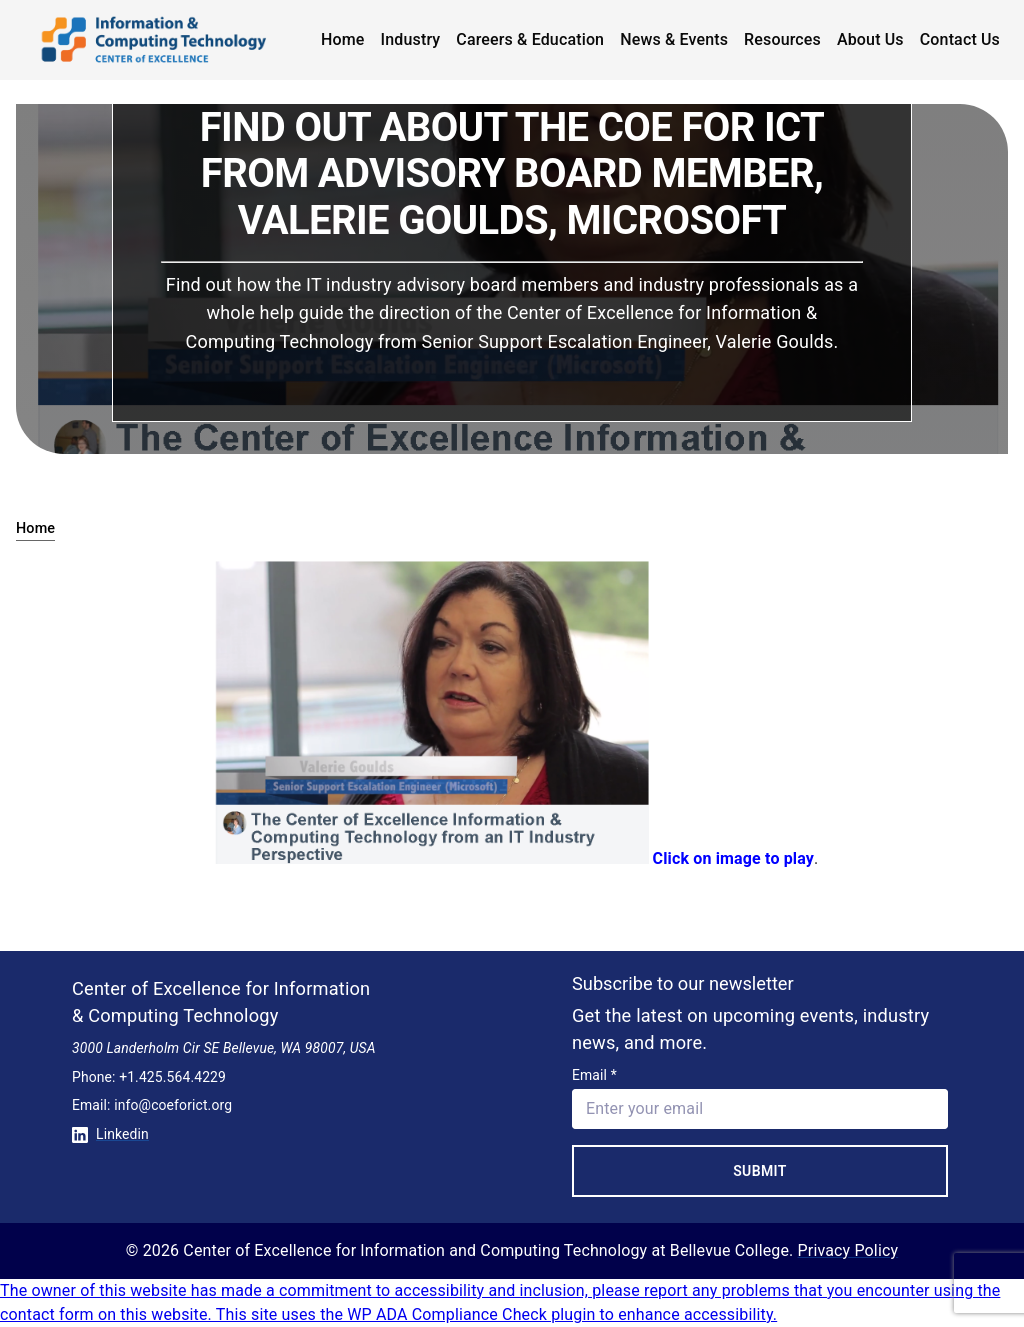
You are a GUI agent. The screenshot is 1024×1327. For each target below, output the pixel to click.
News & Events (674, 39)
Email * (594, 1075)
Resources (782, 39)
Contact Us (960, 39)
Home (343, 39)
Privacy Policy (848, 1250)
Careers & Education (530, 39)
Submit (760, 1171)
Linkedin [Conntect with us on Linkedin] (110, 1134)
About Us (870, 39)
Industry (411, 39)
